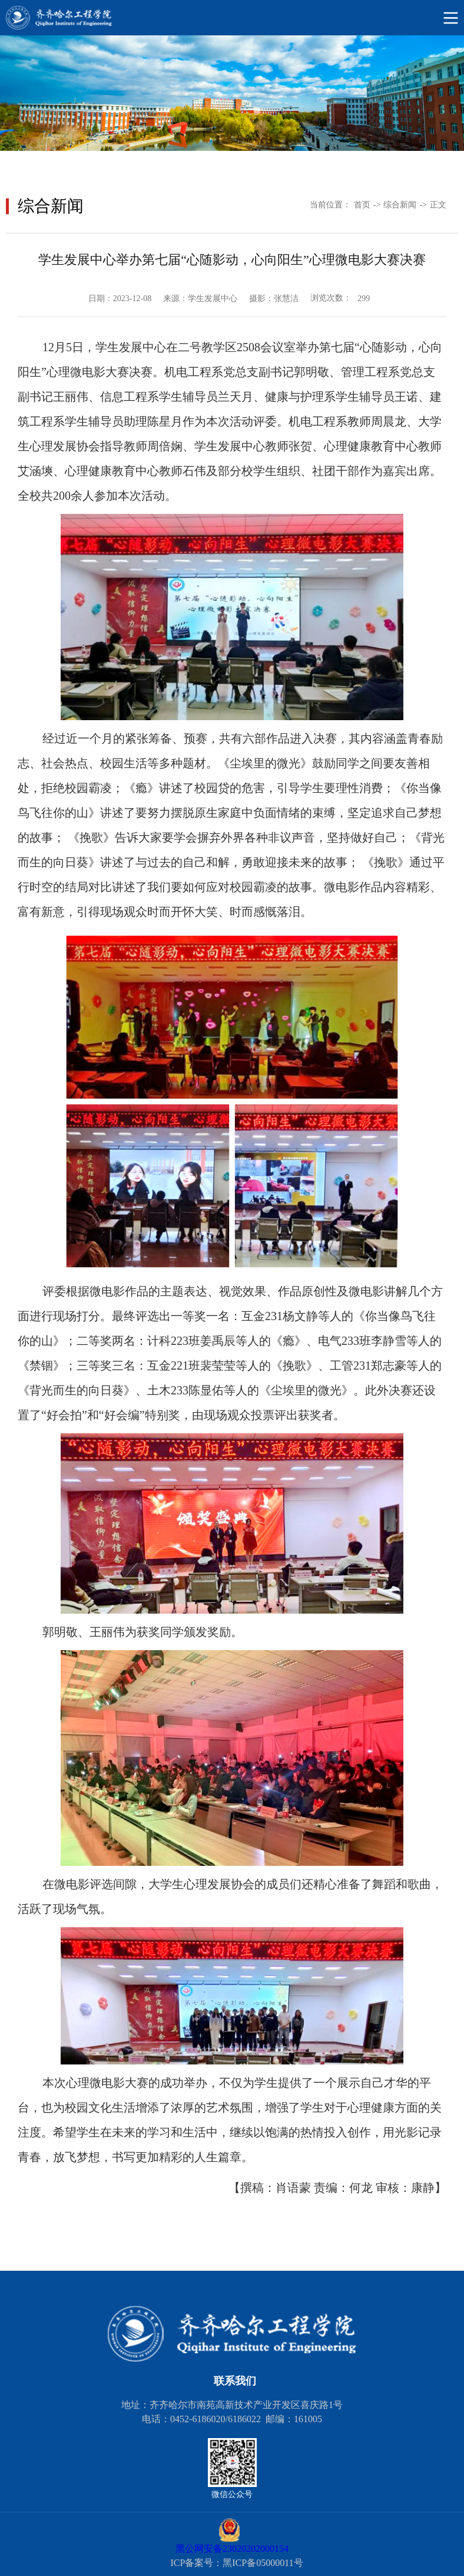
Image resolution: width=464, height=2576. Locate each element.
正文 (438, 204)
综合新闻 (399, 204)
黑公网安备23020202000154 (232, 2549)
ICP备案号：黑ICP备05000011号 (236, 2563)
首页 (362, 204)
